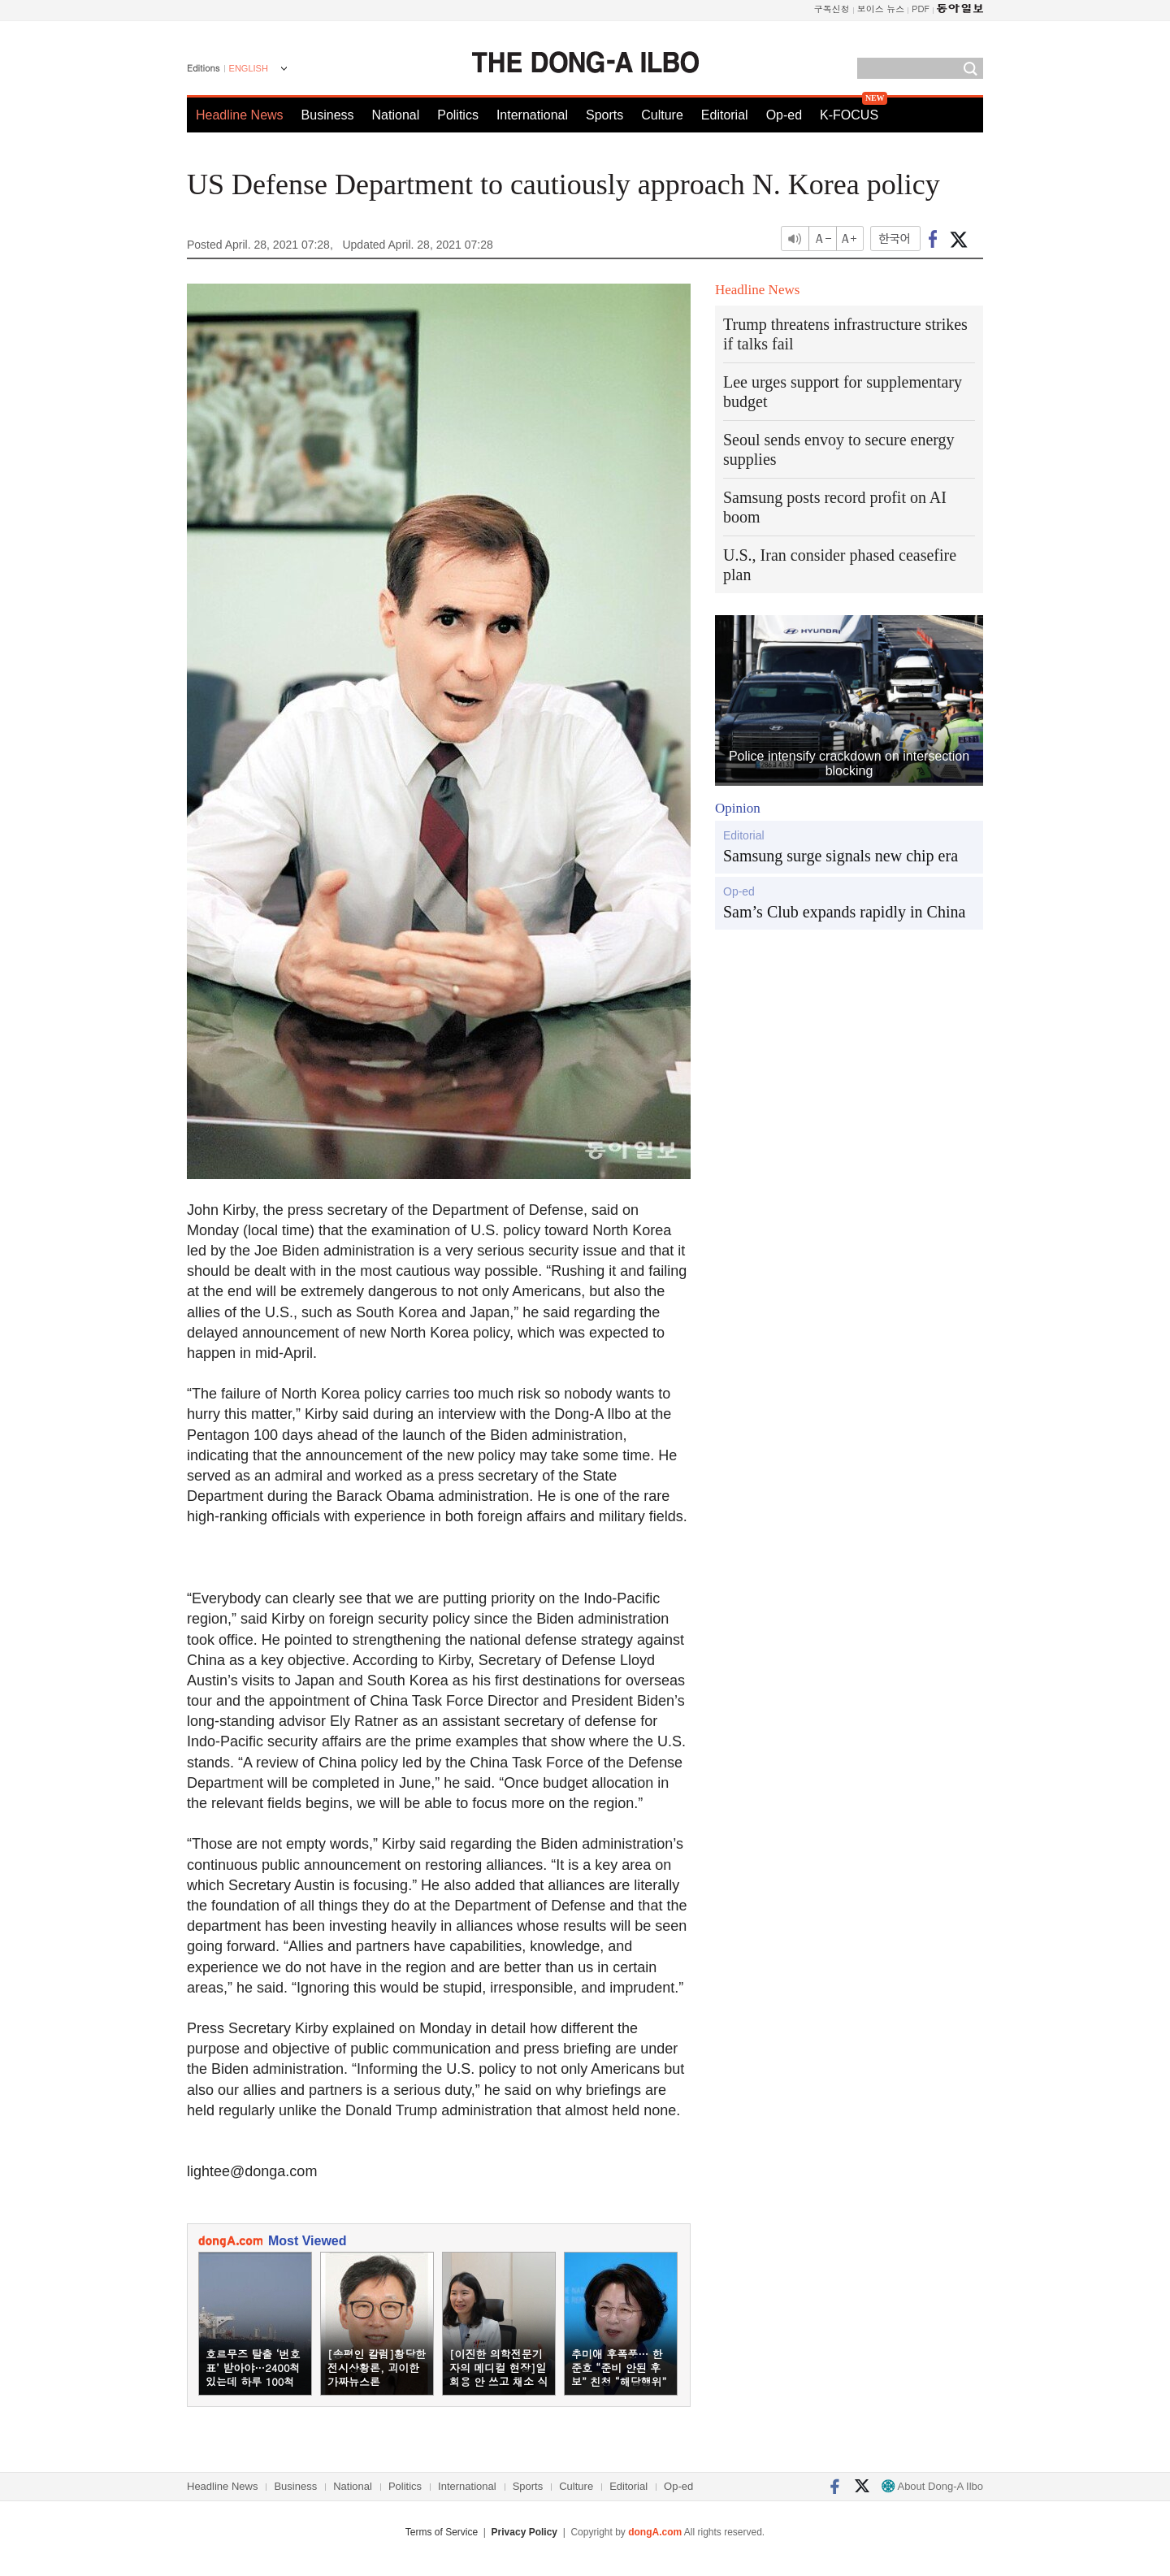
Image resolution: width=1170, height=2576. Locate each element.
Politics (458, 115)
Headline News (240, 115)
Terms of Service (441, 2532)
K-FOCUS (849, 115)
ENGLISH (248, 68)
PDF (921, 8)
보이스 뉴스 (881, 8)
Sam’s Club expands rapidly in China (844, 912)
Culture (662, 115)
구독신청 (832, 8)
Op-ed (784, 115)
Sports (604, 115)
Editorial (724, 115)
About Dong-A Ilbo (932, 2486)
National (396, 115)
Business (327, 115)
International (532, 115)
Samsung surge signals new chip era (840, 856)
